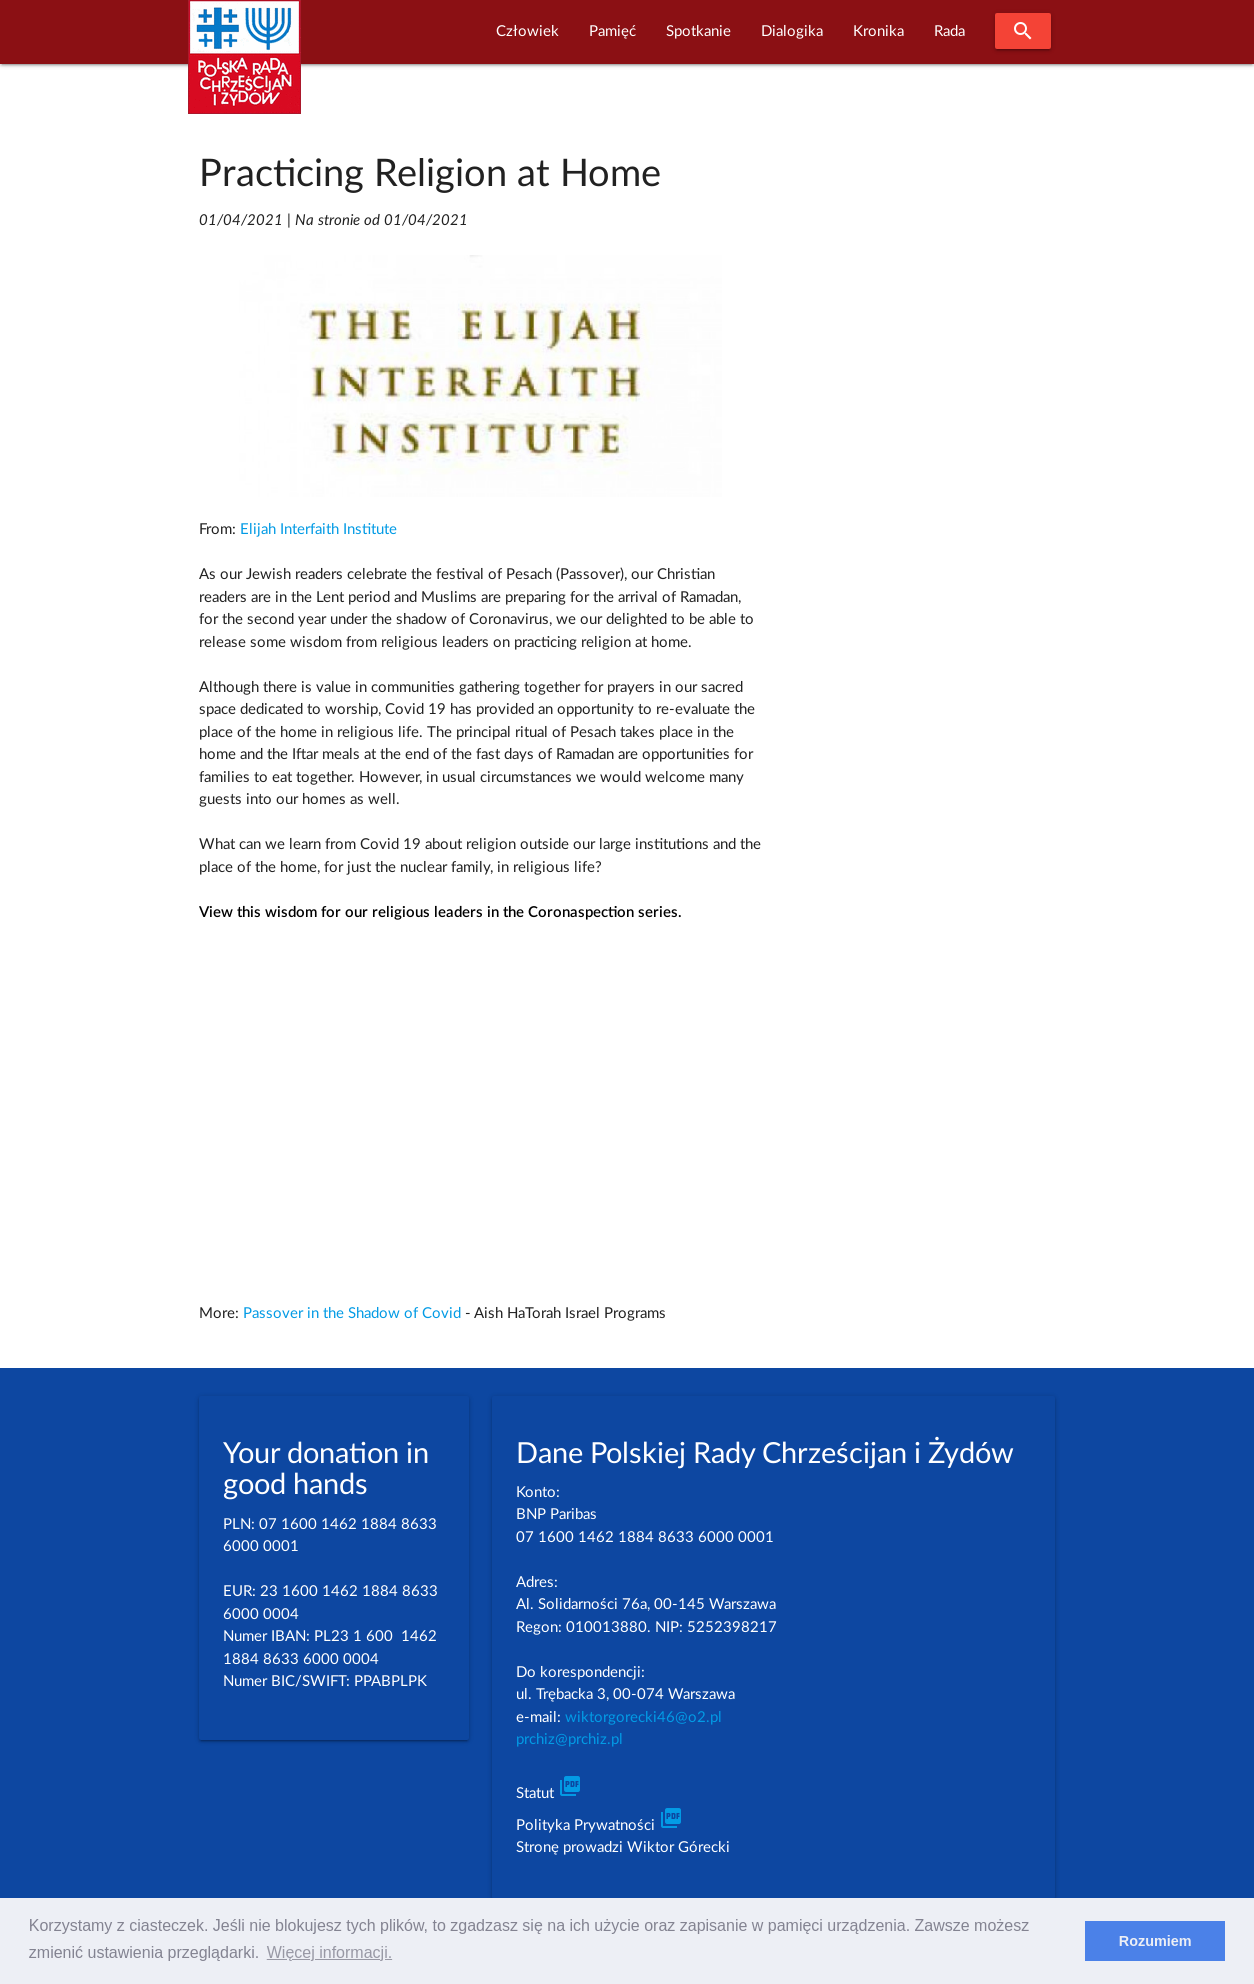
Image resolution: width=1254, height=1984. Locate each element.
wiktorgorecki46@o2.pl (643, 1717)
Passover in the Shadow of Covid (352, 1313)
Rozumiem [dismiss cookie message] (1155, 1941)
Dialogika (792, 31)
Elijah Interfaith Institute (318, 529)
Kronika (878, 31)
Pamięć (612, 31)
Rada (949, 31)
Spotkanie (698, 31)
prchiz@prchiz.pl (569, 1739)
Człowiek (527, 31)
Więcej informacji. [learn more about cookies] (329, 1952)
